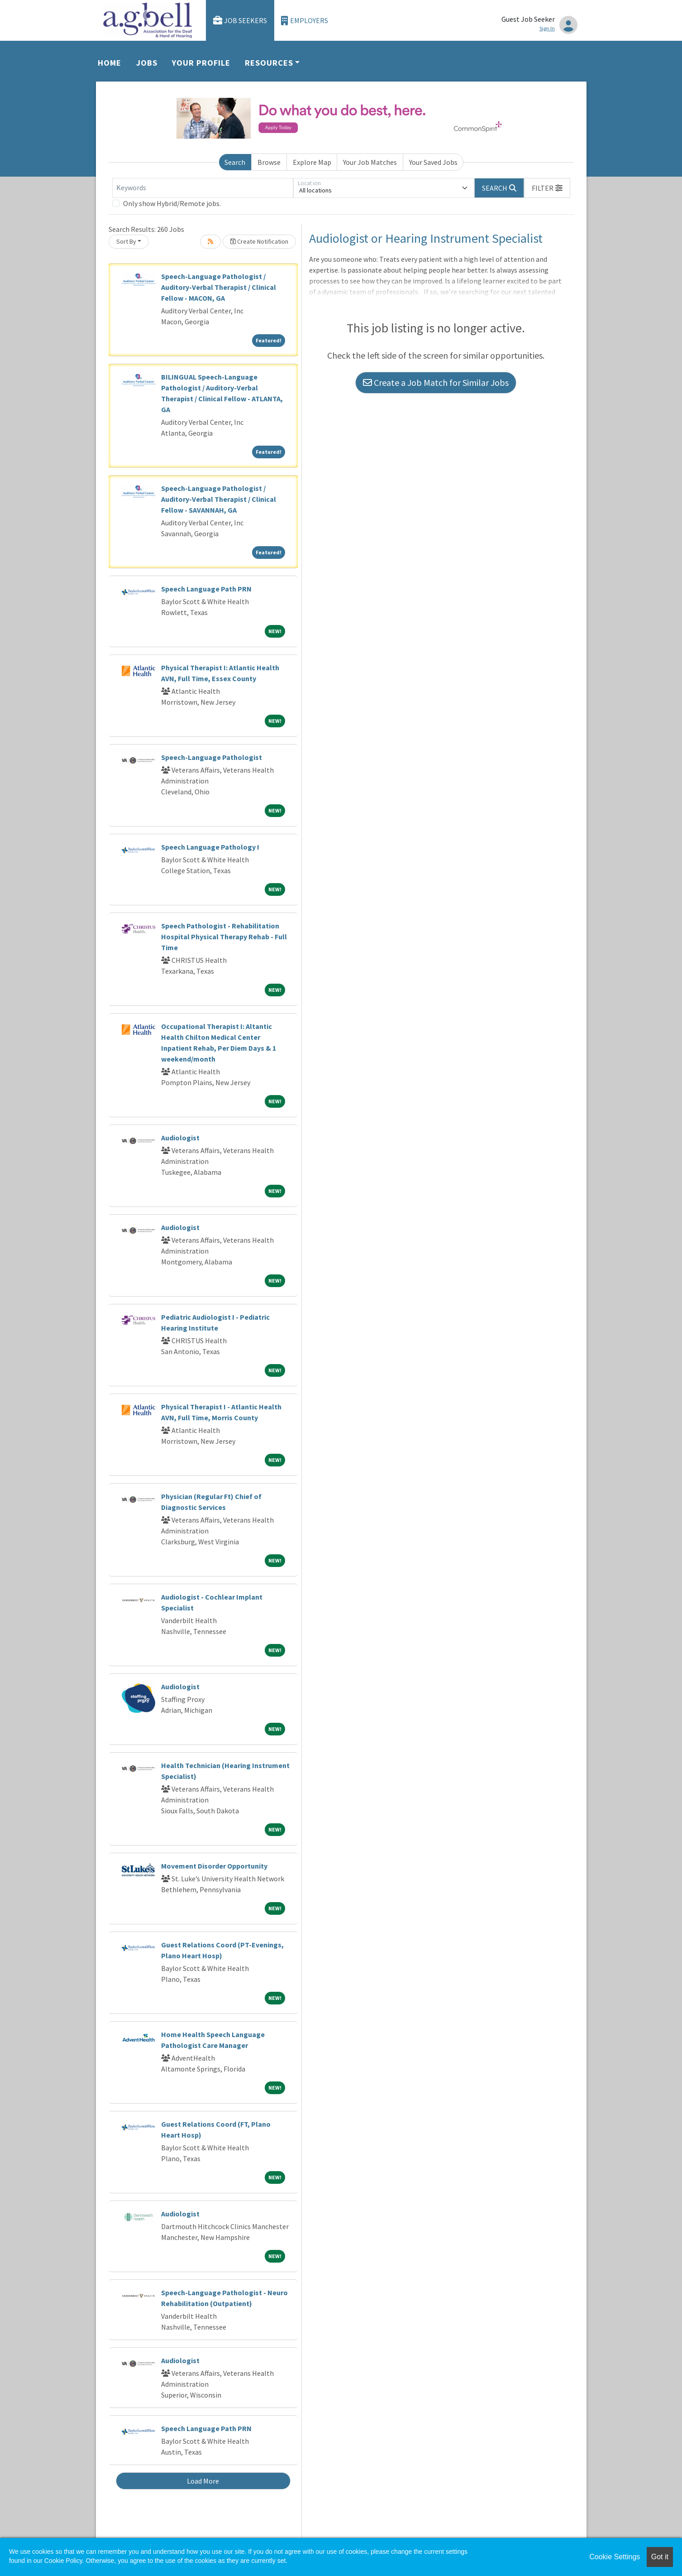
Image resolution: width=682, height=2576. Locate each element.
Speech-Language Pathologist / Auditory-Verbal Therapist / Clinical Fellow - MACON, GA (218, 287)
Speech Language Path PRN (206, 588)
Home (109, 63)
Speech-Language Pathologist (211, 757)
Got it (659, 2557)
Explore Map (312, 162)
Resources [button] (269, 63)
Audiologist (180, 1137)
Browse (269, 162)
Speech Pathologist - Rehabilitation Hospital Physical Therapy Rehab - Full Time (224, 936)
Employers (304, 20)
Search (234, 162)
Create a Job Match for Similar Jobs (436, 382)
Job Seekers (240, 20)
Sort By (126, 241)
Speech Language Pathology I (210, 846)
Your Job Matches (370, 162)
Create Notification (259, 241)
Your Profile (201, 63)
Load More (203, 2480)
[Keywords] (202, 188)
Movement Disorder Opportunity (214, 1865)
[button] (547, 188)
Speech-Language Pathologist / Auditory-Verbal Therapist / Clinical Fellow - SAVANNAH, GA (218, 499)
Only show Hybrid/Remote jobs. (172, 203)
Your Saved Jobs (433, 162)
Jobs (146, 63)
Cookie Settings (614, 2557)
